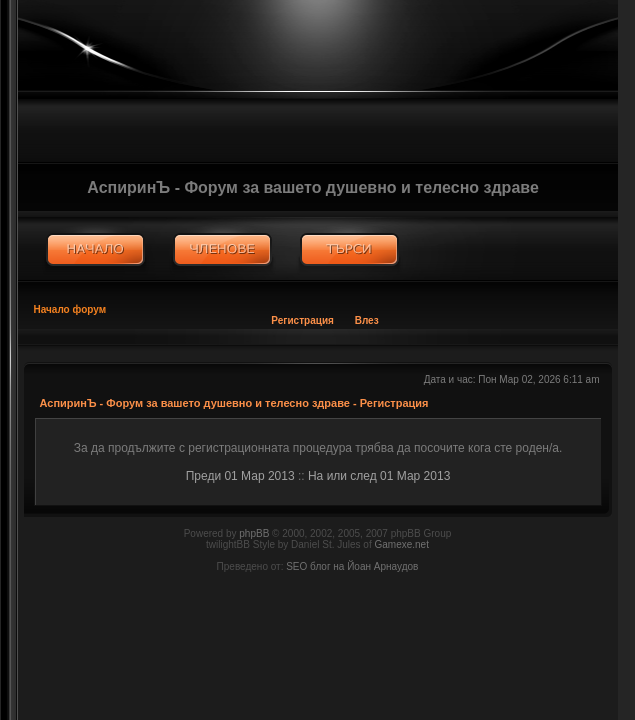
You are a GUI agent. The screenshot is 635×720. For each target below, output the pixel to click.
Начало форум (70, 309)
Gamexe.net (401, 544)
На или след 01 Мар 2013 (379, 476)
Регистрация (302, 320)
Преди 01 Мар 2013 (240, 476)
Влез (367, 320)
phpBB (254, 533)
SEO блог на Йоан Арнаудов (352, 566)
